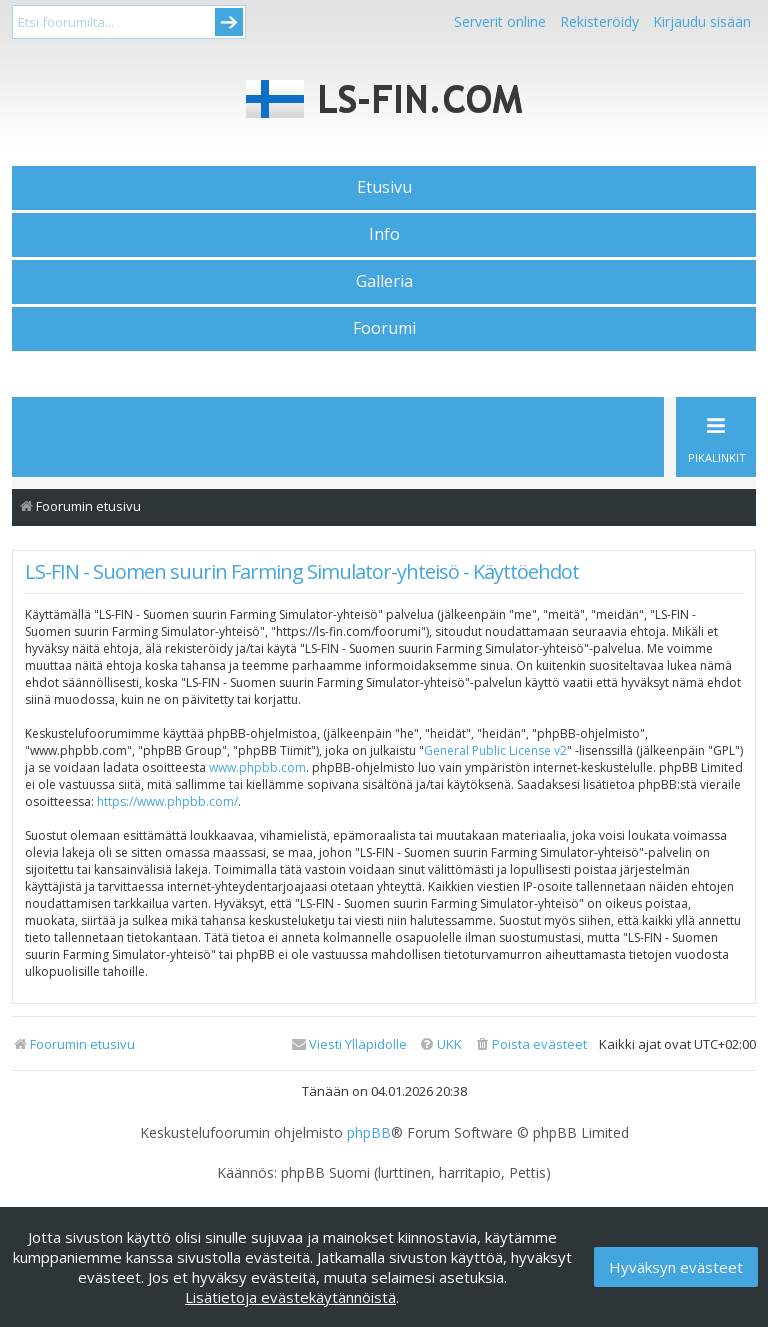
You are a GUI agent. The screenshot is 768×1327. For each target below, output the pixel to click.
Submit (229, 22)
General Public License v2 (495, 750)
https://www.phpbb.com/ (167, 801)
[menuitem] (530, 1044)
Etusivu (384, 187)
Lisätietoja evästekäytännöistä (290, 1297)
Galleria (384, 281)
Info (384, 234)
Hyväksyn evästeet (676, 1267)
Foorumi (384, 328)
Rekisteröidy (599, 21)
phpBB (369, 1133)
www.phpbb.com (257, 767)
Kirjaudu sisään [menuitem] (702, 21)
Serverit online (500, 21)
